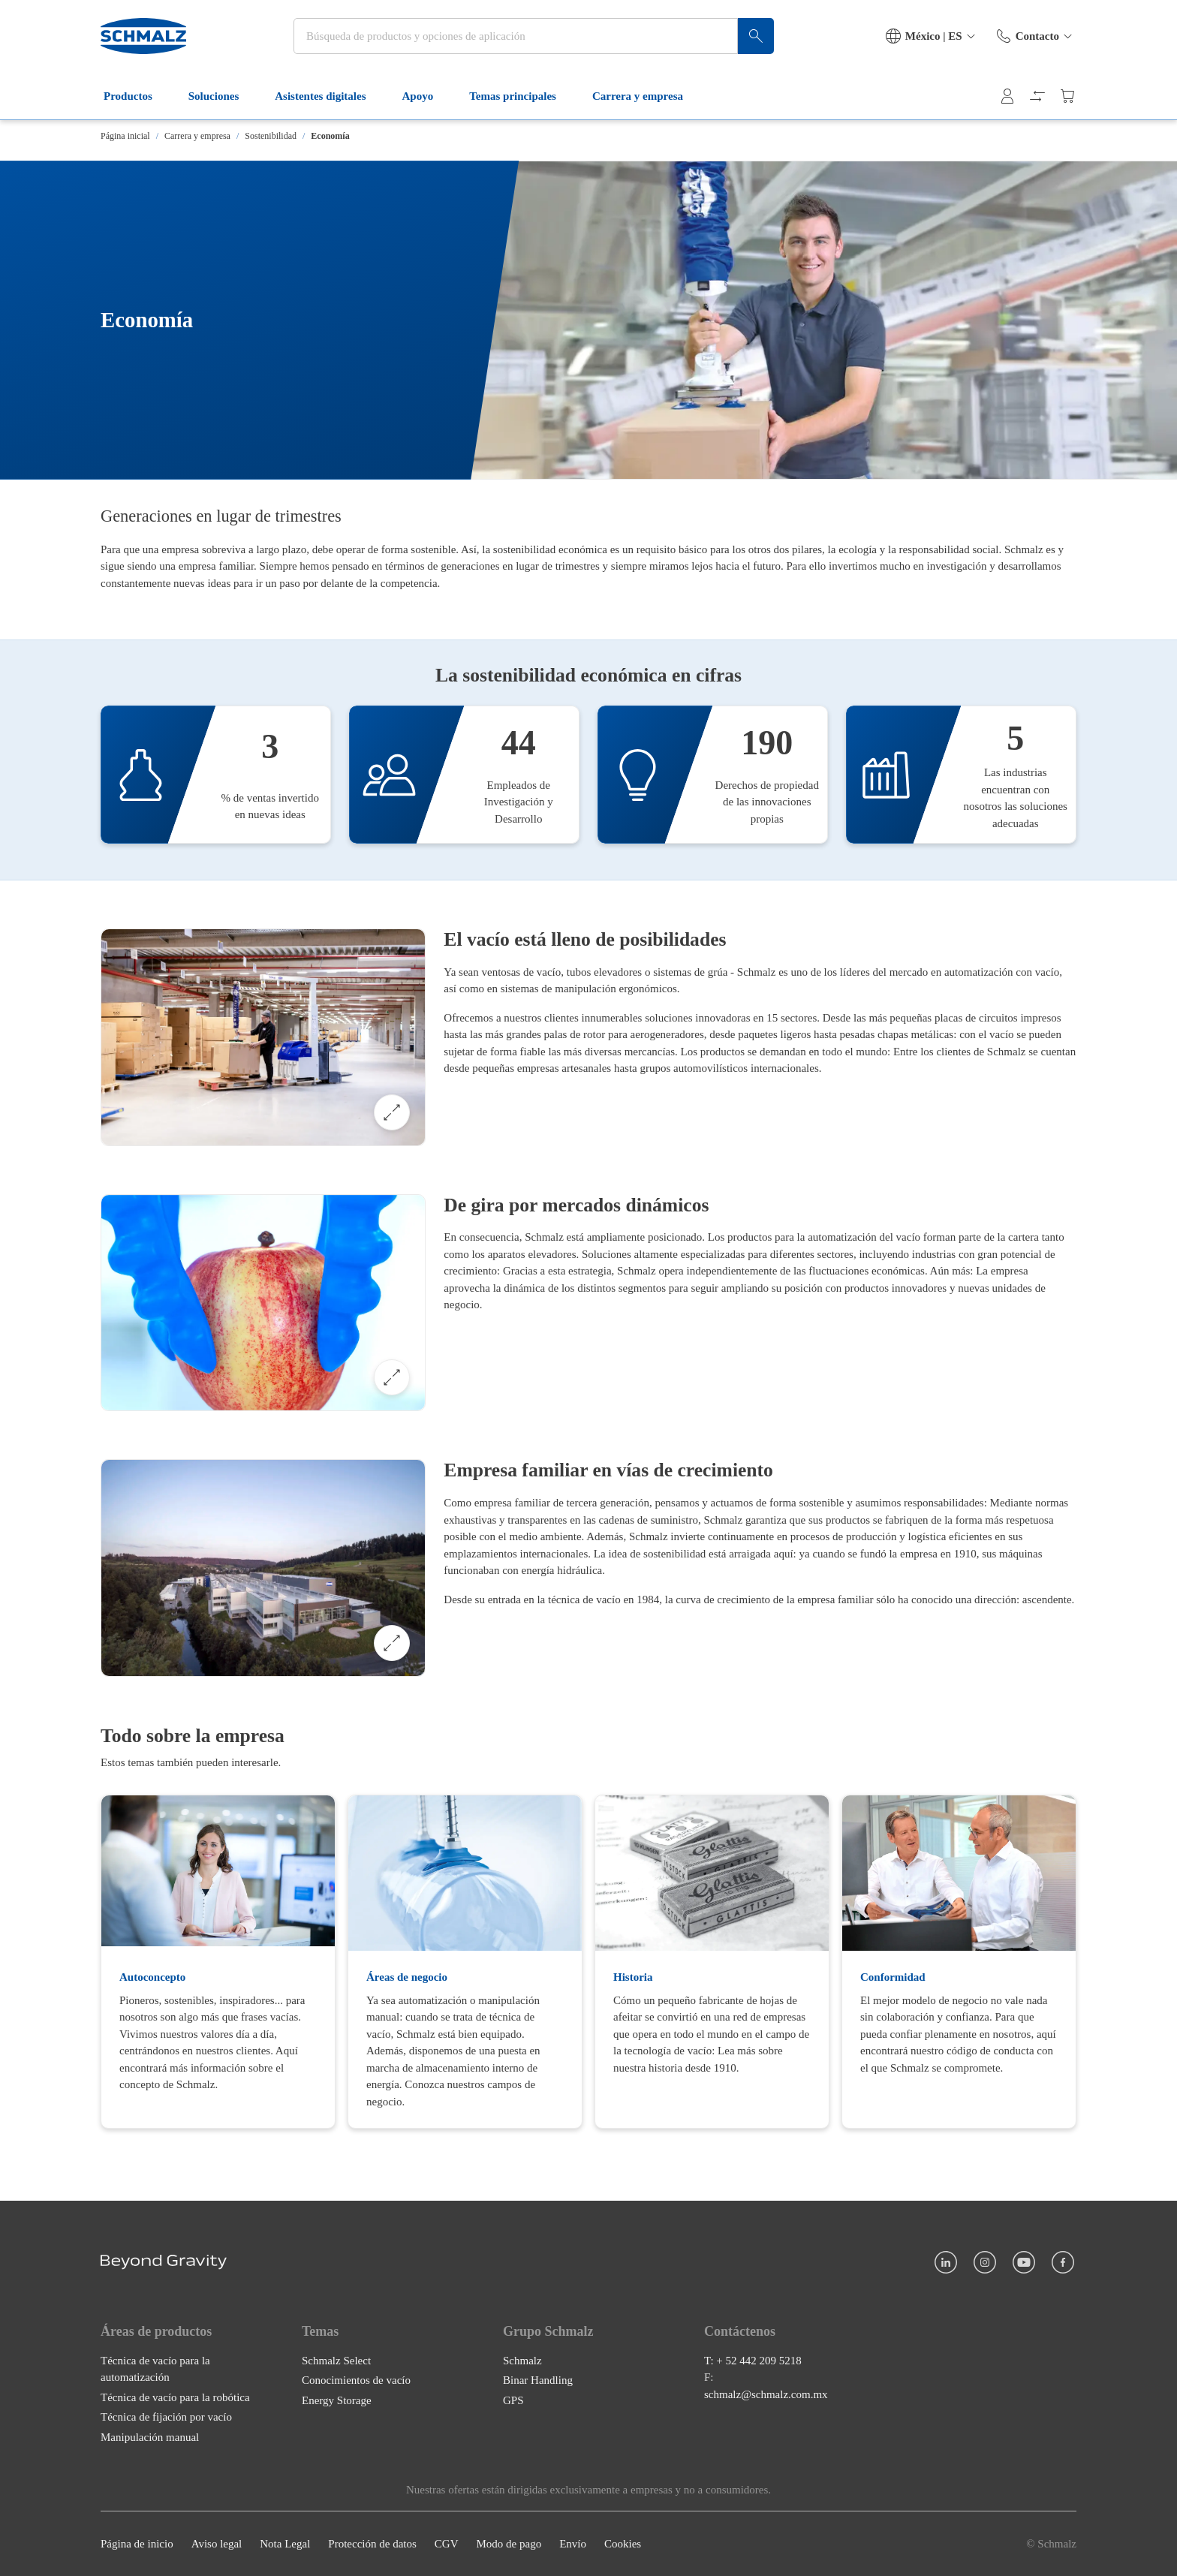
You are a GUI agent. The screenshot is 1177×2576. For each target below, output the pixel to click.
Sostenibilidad (271, 136)
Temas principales (521, 96)
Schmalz (522, 2361)
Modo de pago (508, 2544)
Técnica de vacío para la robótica (175, 2397)
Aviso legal (216, 2544)
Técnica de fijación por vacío (166, 2417)
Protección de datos (372, 2544)
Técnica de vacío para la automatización (155, 2369)
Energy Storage (337, 2400)
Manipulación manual (150, 2437)
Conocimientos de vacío (356, 2380)
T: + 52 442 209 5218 (753, 2361)
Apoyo (427, 96)
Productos (137, 96)
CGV (447, 2544)
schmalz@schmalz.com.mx (766, 2394)
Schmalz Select (336, 2361)
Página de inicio (137, 2544)
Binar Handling (538, 2380)
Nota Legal (285, 2544)
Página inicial (125, 136)
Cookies (622, 2544)
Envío (572, 2544)
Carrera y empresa (646, 96)
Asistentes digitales (329, 96)
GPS (513, 2400)
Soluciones (222, 96)
